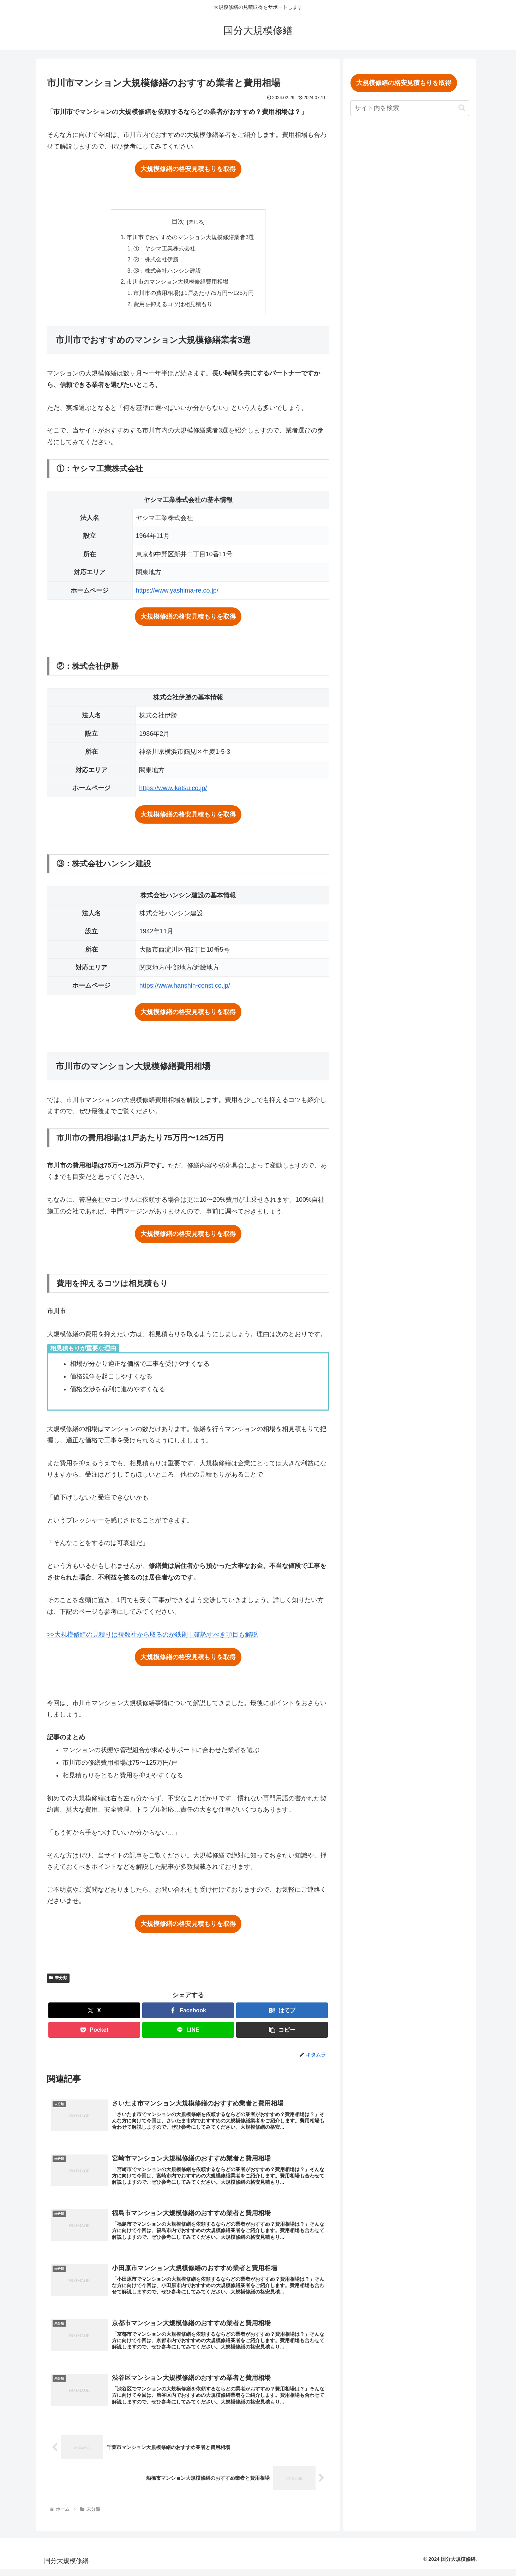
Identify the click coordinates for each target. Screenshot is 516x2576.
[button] (282, 2032)
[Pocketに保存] (94, 2032)
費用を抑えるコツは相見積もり (172, 306)
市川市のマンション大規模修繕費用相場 (177, 283)
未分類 (58, 1979)
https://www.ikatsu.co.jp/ (173, 790)
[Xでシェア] (94, 2012)
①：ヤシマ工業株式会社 (164, 249)
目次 (178, 221)
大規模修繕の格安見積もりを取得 (188, 168)
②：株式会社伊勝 (156, 260)
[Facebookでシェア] (188, 2012)
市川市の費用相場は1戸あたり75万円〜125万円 (193, 294)
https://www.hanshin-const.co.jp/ (184, 987)
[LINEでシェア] (188, 2032)
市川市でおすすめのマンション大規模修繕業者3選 (190, 237)
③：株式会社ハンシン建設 (167, 271)
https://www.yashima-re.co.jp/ (177, 592)
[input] (413, 108)
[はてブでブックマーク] (282, 2012)
